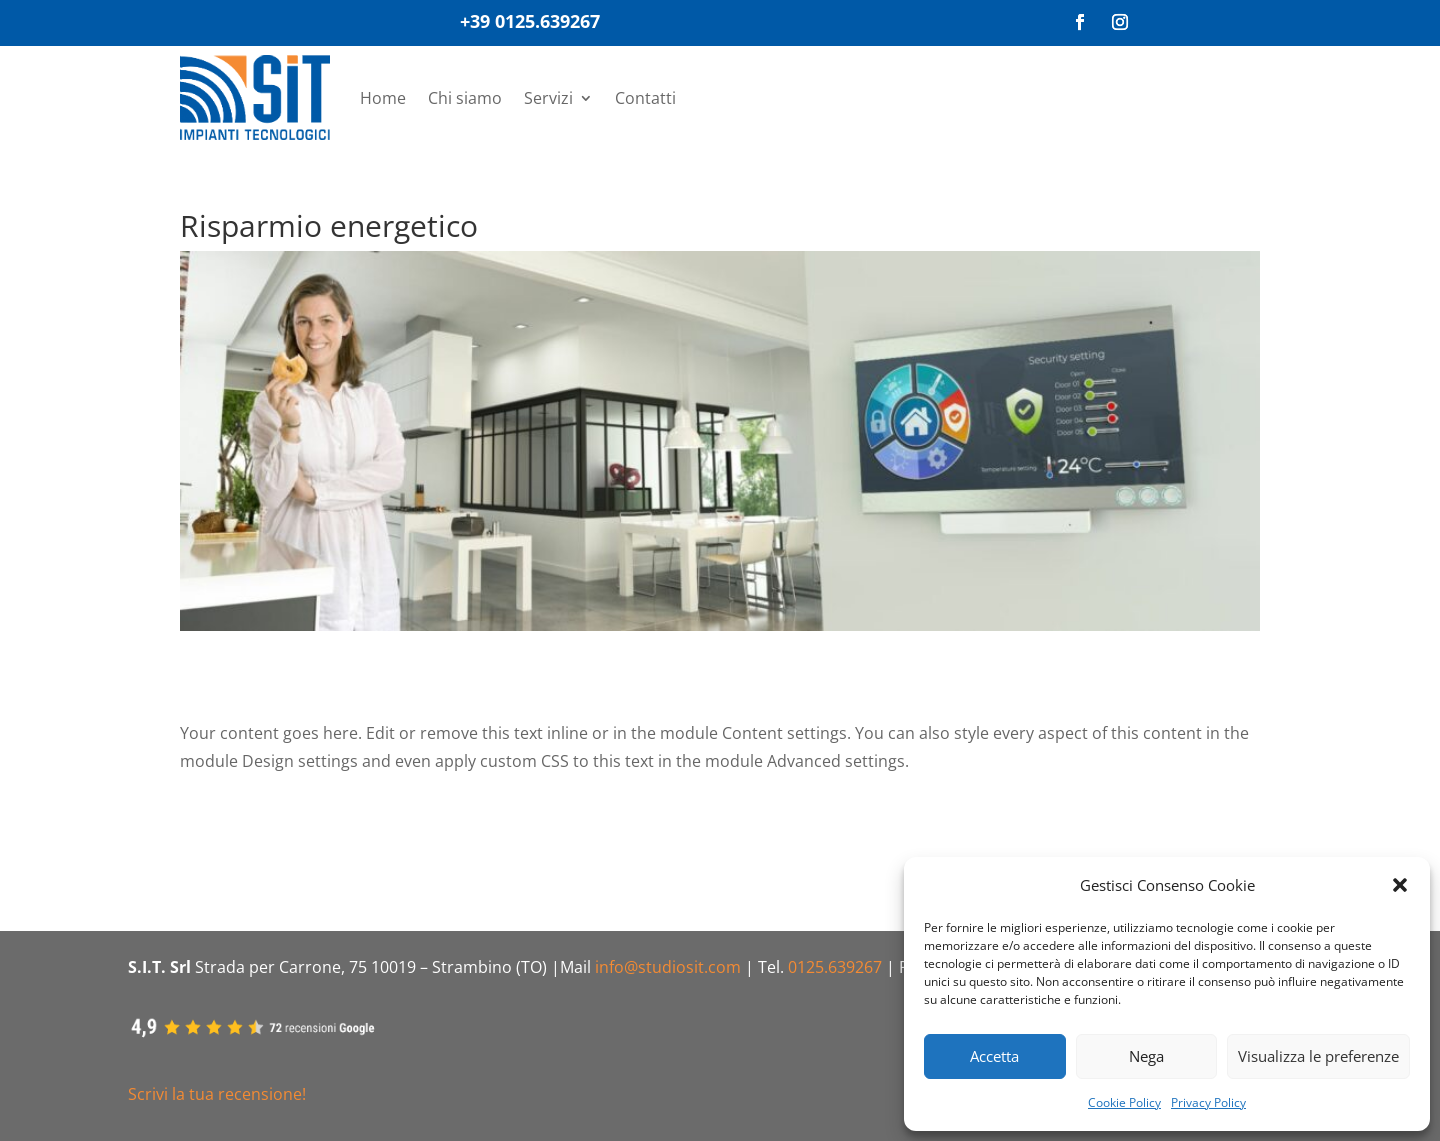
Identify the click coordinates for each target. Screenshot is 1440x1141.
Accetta (994, 1056)
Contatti (645, 98)
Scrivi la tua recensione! (217, 1094)
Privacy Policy (1208, 1102)
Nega (1146, 1056)
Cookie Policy (1124, 1102)
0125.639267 (835, 967)
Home (383, 98)
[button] (1400, 885)
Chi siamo (465, 98)
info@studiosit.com (668, 967)
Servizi (548, 98)
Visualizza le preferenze (1318, 1056)
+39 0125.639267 (530, 21)
